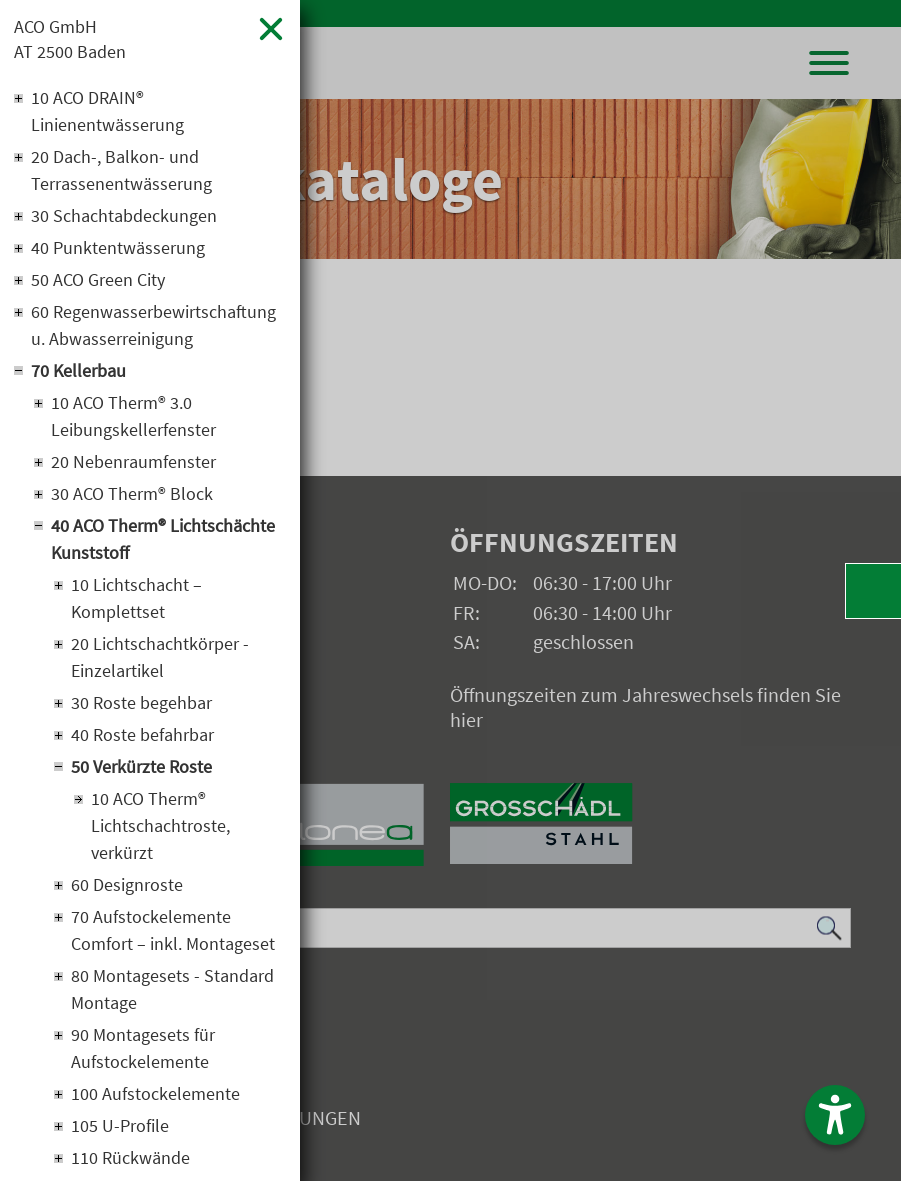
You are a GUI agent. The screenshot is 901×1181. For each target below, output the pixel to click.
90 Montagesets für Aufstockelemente (143, 1048)
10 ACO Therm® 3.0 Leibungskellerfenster (133, 416)
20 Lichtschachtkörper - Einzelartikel (160, 657)
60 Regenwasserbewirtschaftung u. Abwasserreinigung (153, 325)
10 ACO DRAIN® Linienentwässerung (107, 111)
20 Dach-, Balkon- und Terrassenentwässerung (121, 170)
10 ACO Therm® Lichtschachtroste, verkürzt (160, 825)
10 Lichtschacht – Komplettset (136, 598)
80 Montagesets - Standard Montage (172, 989)
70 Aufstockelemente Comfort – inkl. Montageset (173, 930)
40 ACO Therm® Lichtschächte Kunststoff (163, 539)
